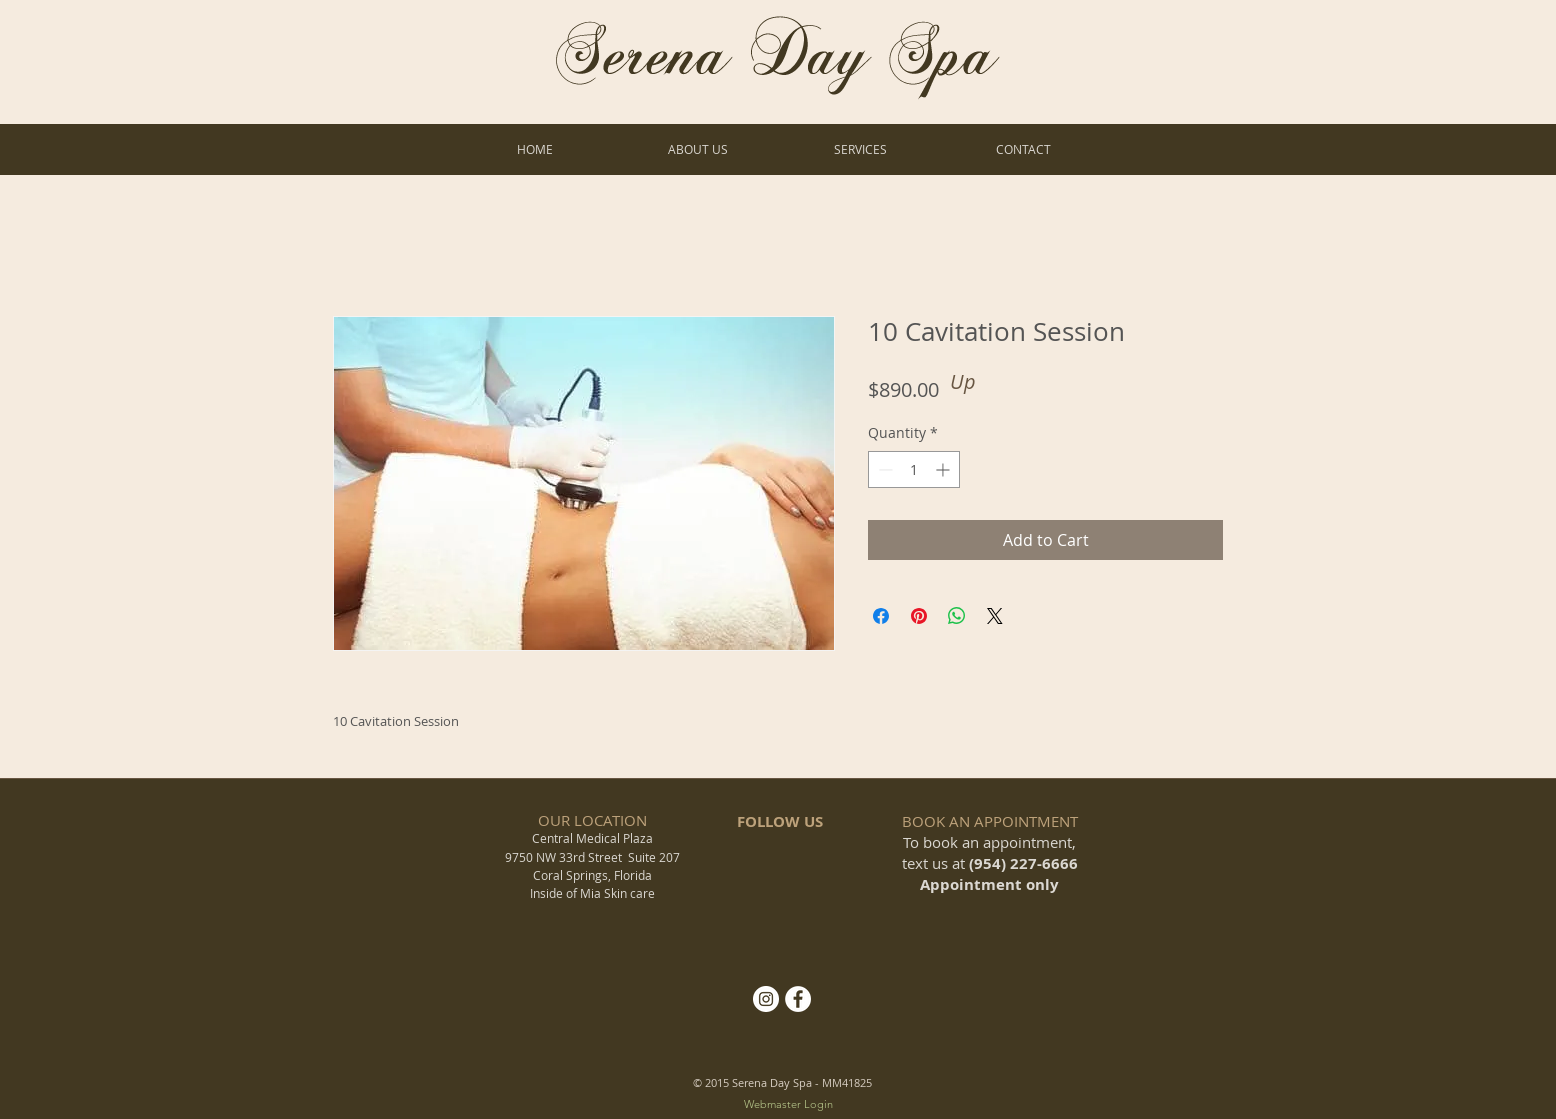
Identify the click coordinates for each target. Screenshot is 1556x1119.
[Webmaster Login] (788, 1105)
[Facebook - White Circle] (798, 999)
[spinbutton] (914, 469)
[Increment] (944, 469)
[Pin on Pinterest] (919, 616)
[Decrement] (883, 469)
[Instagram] (766, 999)
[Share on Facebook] (881, 616)
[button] (860, 149)
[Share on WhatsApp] (957, 616)
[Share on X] (995, 616)
